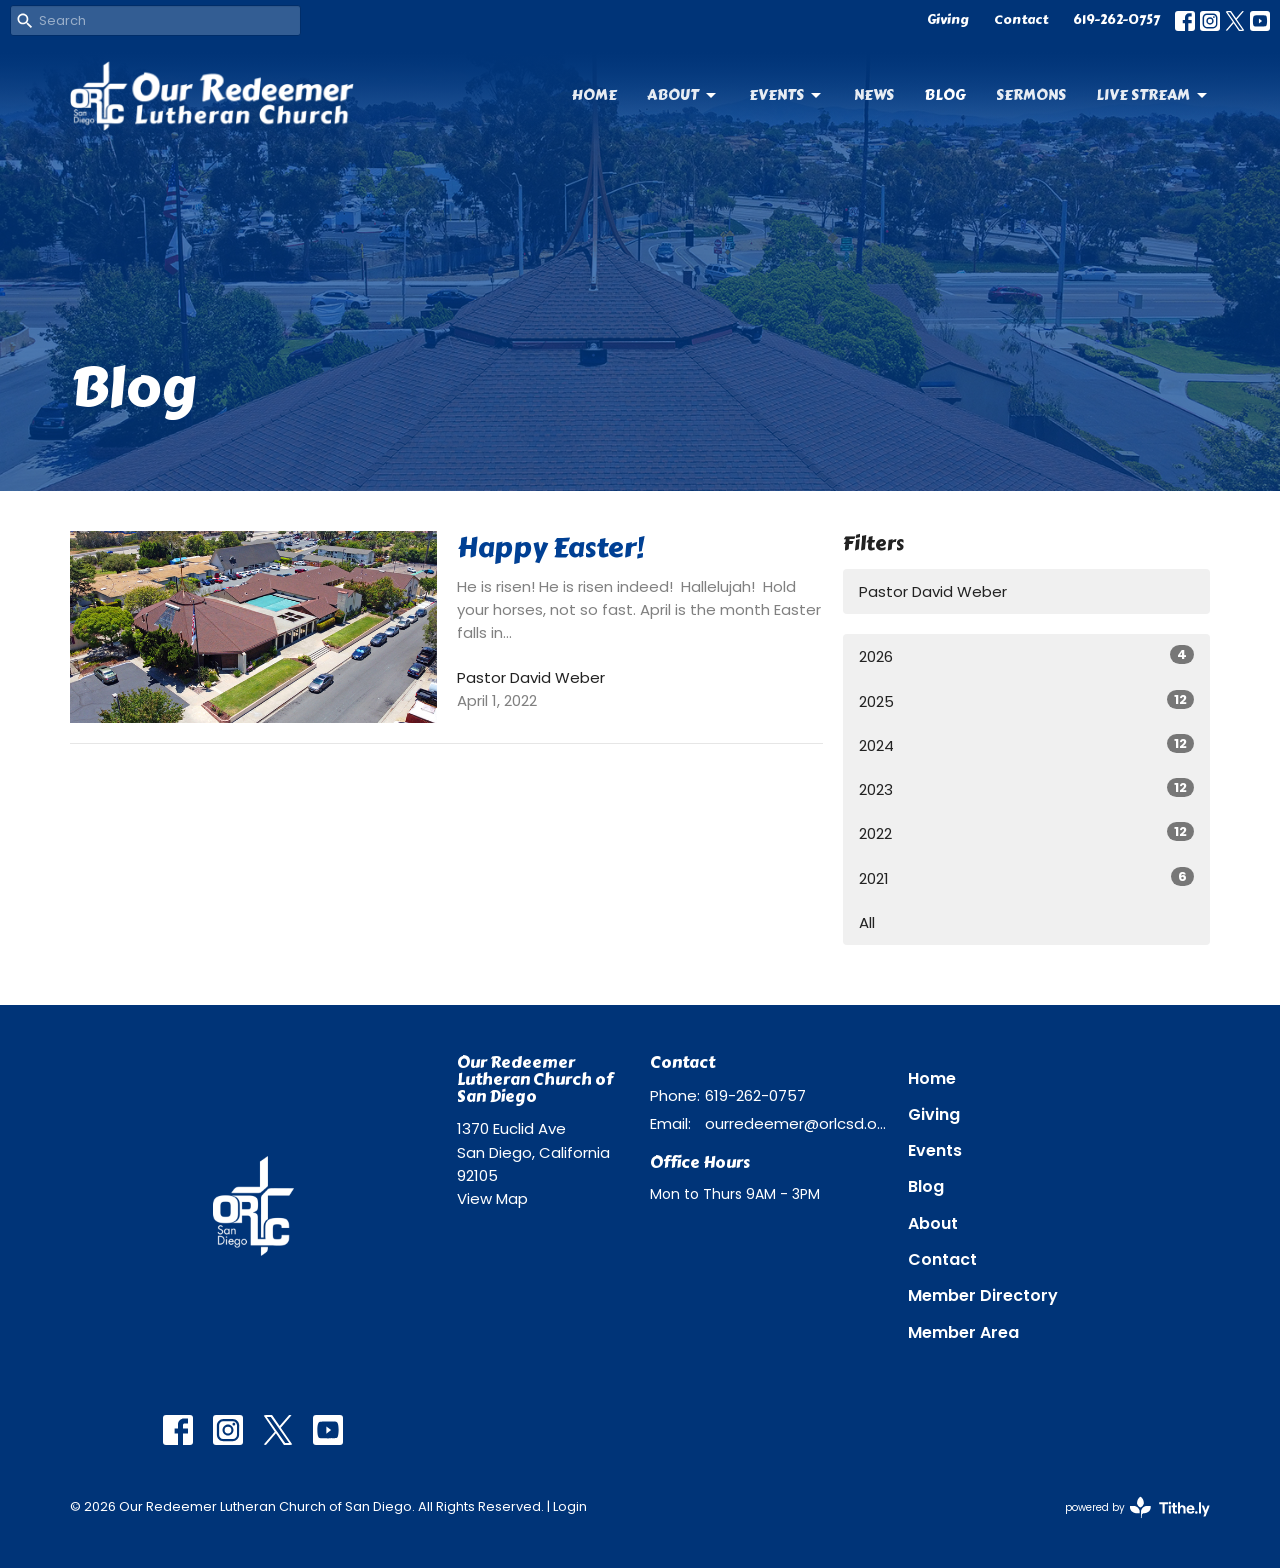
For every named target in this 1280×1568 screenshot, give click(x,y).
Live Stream (1153, 95)
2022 (1026, 833)
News (874, 95)
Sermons (1031, 95)
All (867, 922)
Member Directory (983, 1295)
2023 (1026, 789)
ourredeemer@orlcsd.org (796, 1123)
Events (786, 95)
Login (570, 1506)
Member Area (963, 1332)
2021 (1026, 878)
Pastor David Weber (933, 591)
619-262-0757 (1116, 20)
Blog (945, 95)
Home (594, 95)
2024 (1026, 745)
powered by (1137, 1507)
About (683, 95)
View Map (492, 1198)
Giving (948, 20)
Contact (1021, 20)
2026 (1026, 656)
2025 (1026, 701)
